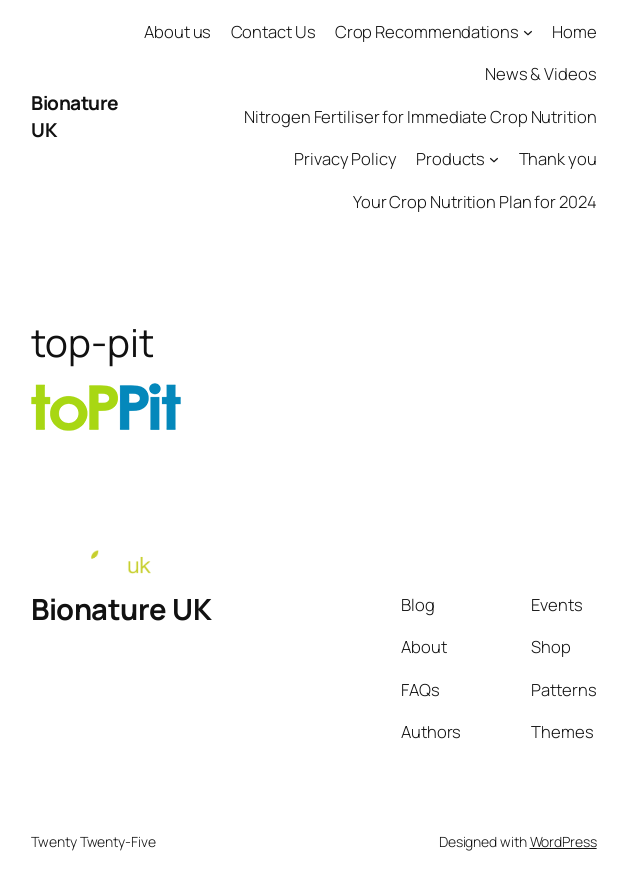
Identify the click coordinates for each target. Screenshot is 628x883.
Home (574, 31)
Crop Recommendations (427, 31)
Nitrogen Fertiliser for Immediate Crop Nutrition (420, 116)
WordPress (563, 841)
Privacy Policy (345, 158)
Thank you (558, 158)
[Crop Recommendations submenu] (528, 32)
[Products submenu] (494, 159)
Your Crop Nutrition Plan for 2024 (475, 201)
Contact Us (273, 31)
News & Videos (541, 73)
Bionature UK (121, 609)
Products (450, 158)
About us (177, 31)
